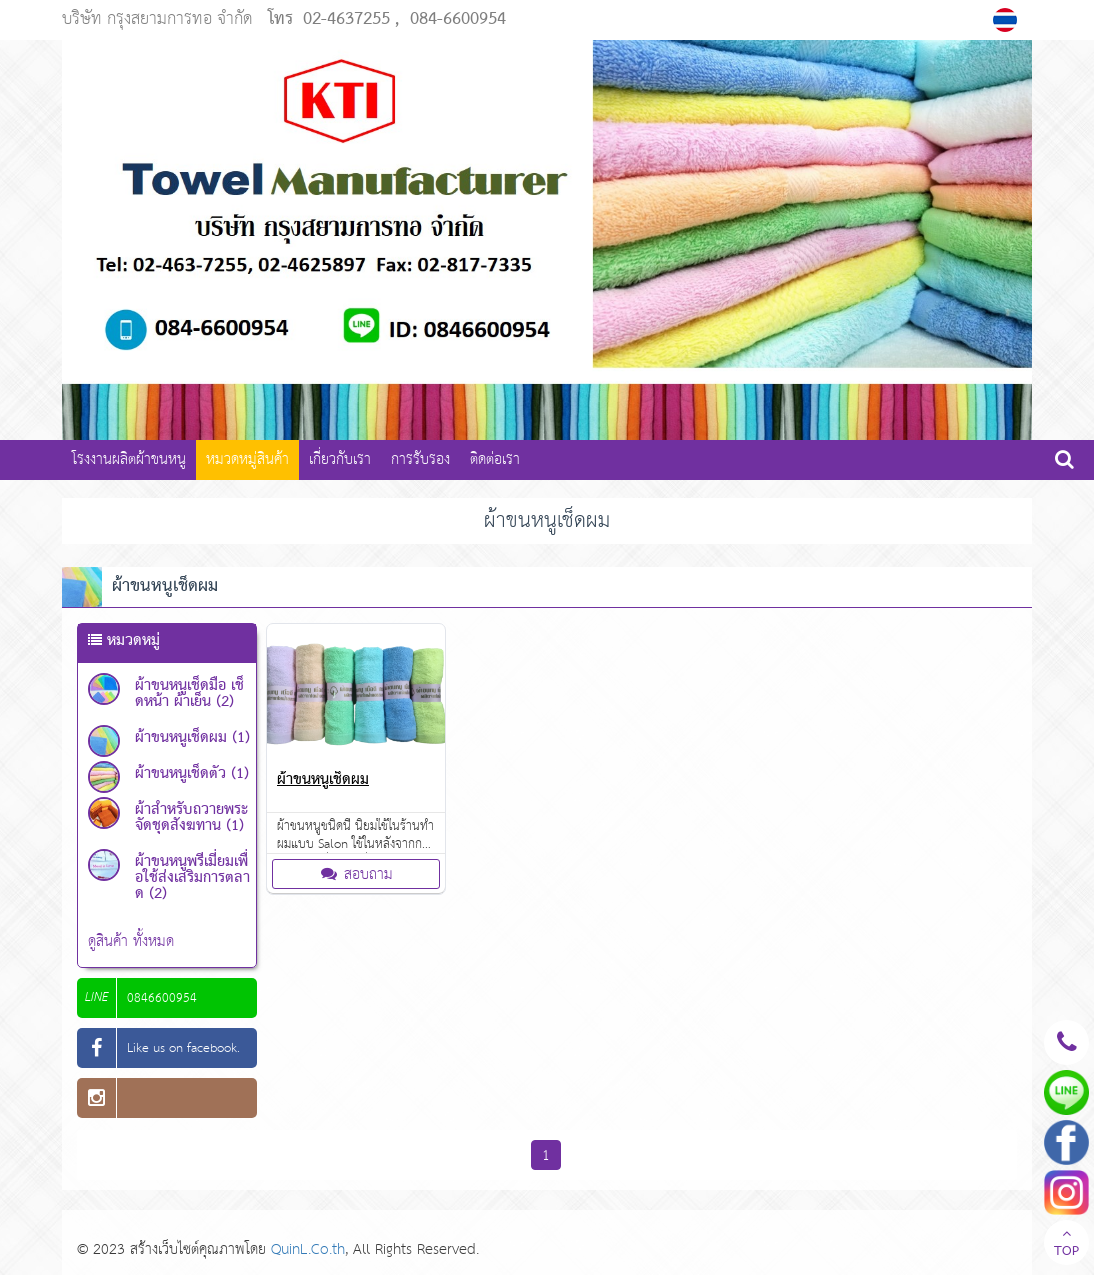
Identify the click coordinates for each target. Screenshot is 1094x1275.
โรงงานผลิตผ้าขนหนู (129, 459)
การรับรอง (420, 459)
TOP (1066, 1245)
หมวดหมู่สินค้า (247, 459)
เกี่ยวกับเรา (340, 459)
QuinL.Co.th (308, 1249)
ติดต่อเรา (495, 459)
